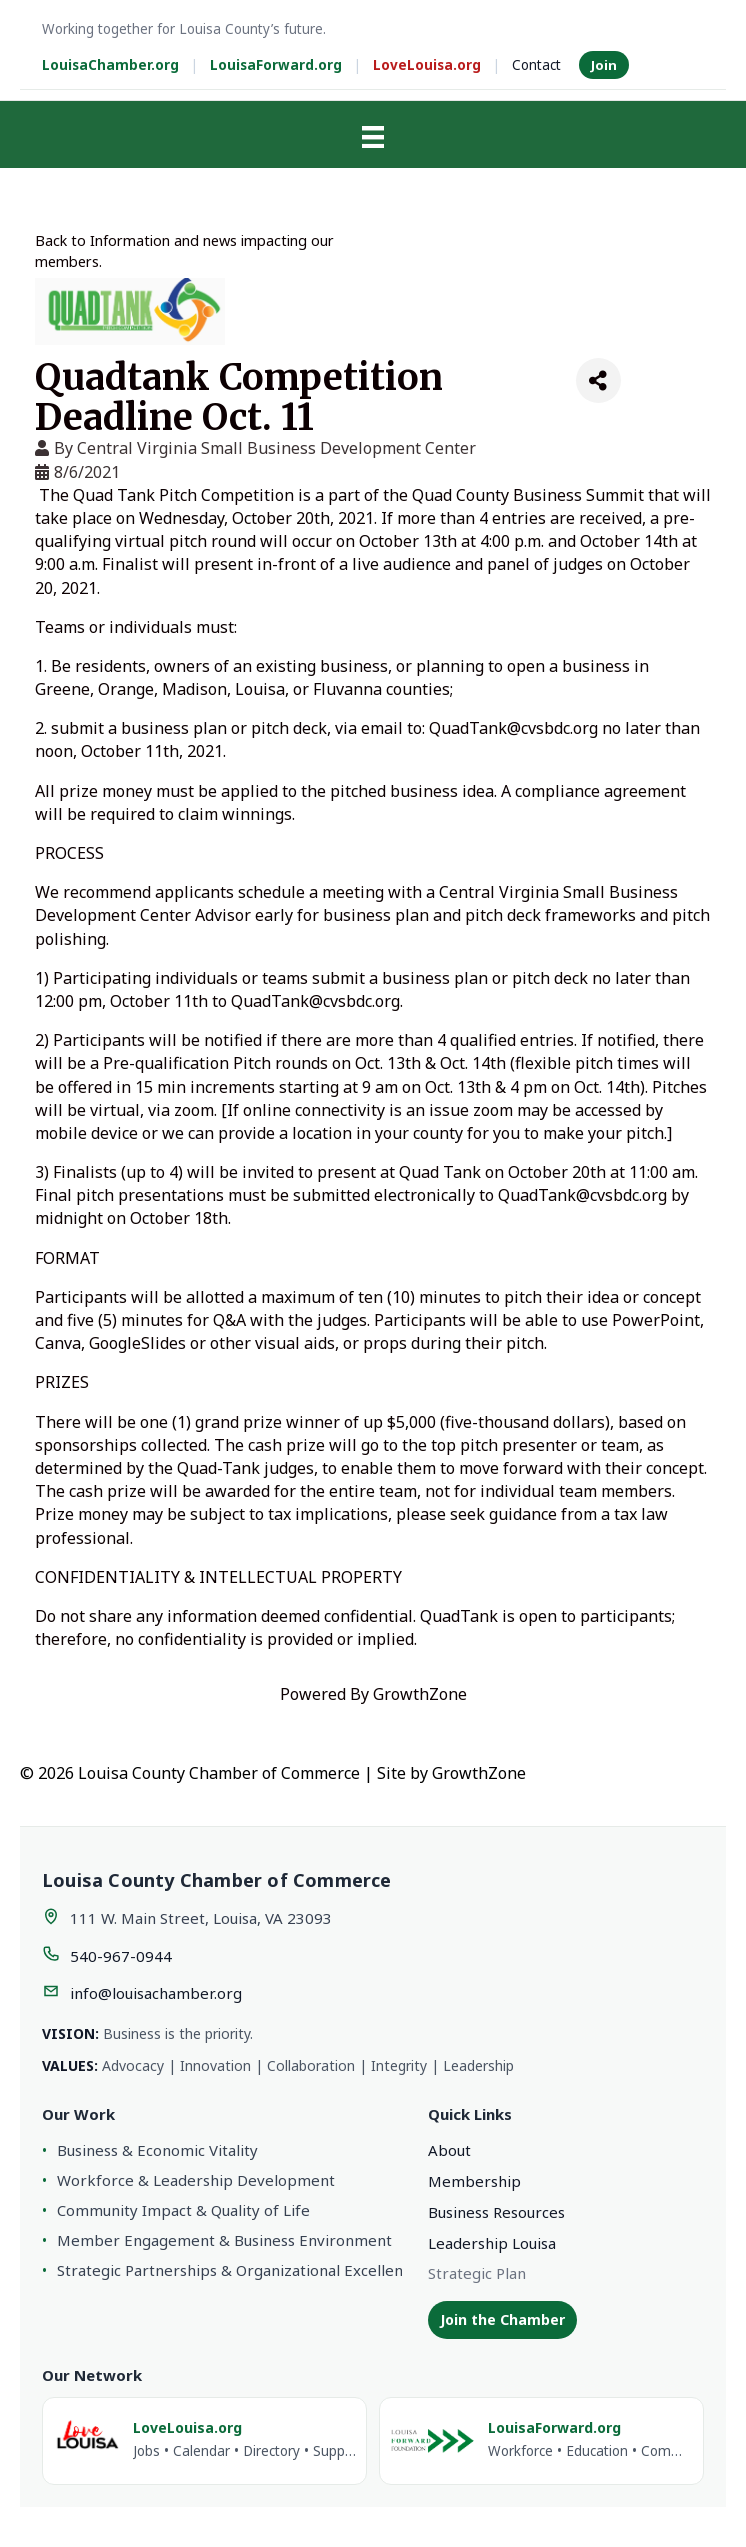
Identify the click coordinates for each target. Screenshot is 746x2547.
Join (604, 65)
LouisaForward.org (276, 65)
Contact (536, 65)
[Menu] (373, 137)
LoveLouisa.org (427, 65)
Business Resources (496, 2212)
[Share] (598, 380)
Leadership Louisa (492, 2243)
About (449, 2150)
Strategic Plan (477, 2273)
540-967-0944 (121, 1956)
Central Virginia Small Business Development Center (276, 448)
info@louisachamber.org (156, 1993)
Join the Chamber (502, 2319)
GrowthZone (420, 1694)
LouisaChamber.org (110, 65)
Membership (474, 2181)
